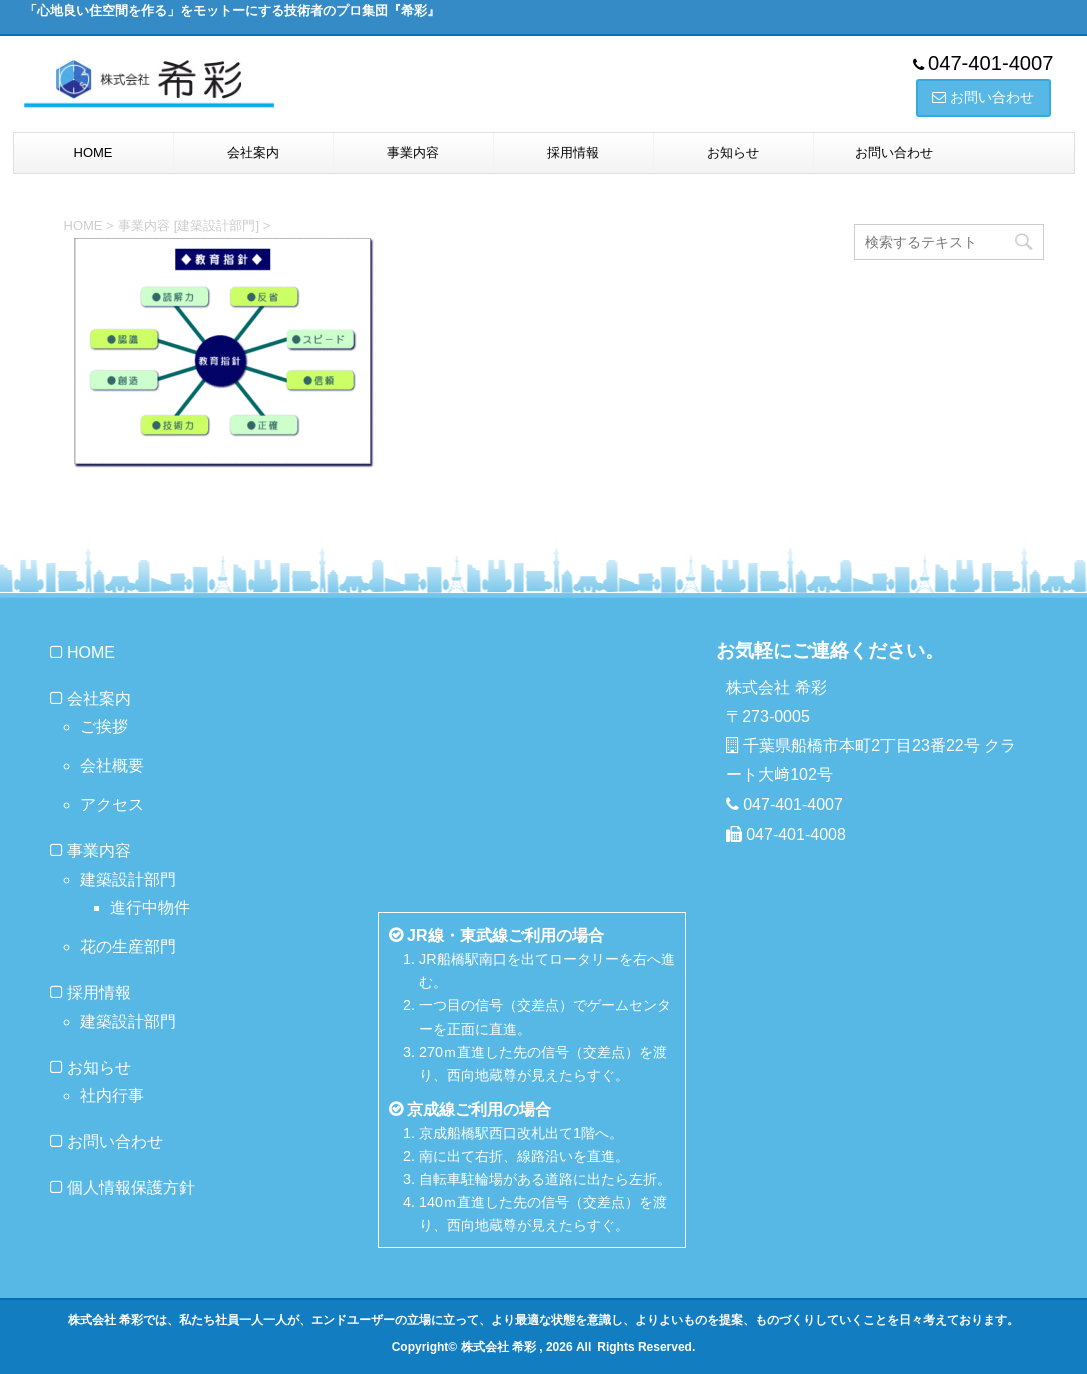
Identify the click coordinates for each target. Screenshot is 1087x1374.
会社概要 (112, 765)
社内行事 (112, 1095)
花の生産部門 (128, 946)
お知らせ (733, 152)
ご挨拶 (104, 726)
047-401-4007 (991, 63)
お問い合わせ (894, 152)
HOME (93, 152)
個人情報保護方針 (131, 1187)
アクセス (112, 804)
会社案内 (253, 152)
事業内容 (413, 152)
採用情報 (573, 152)
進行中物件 (150, 907)
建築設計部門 (128, 879)
